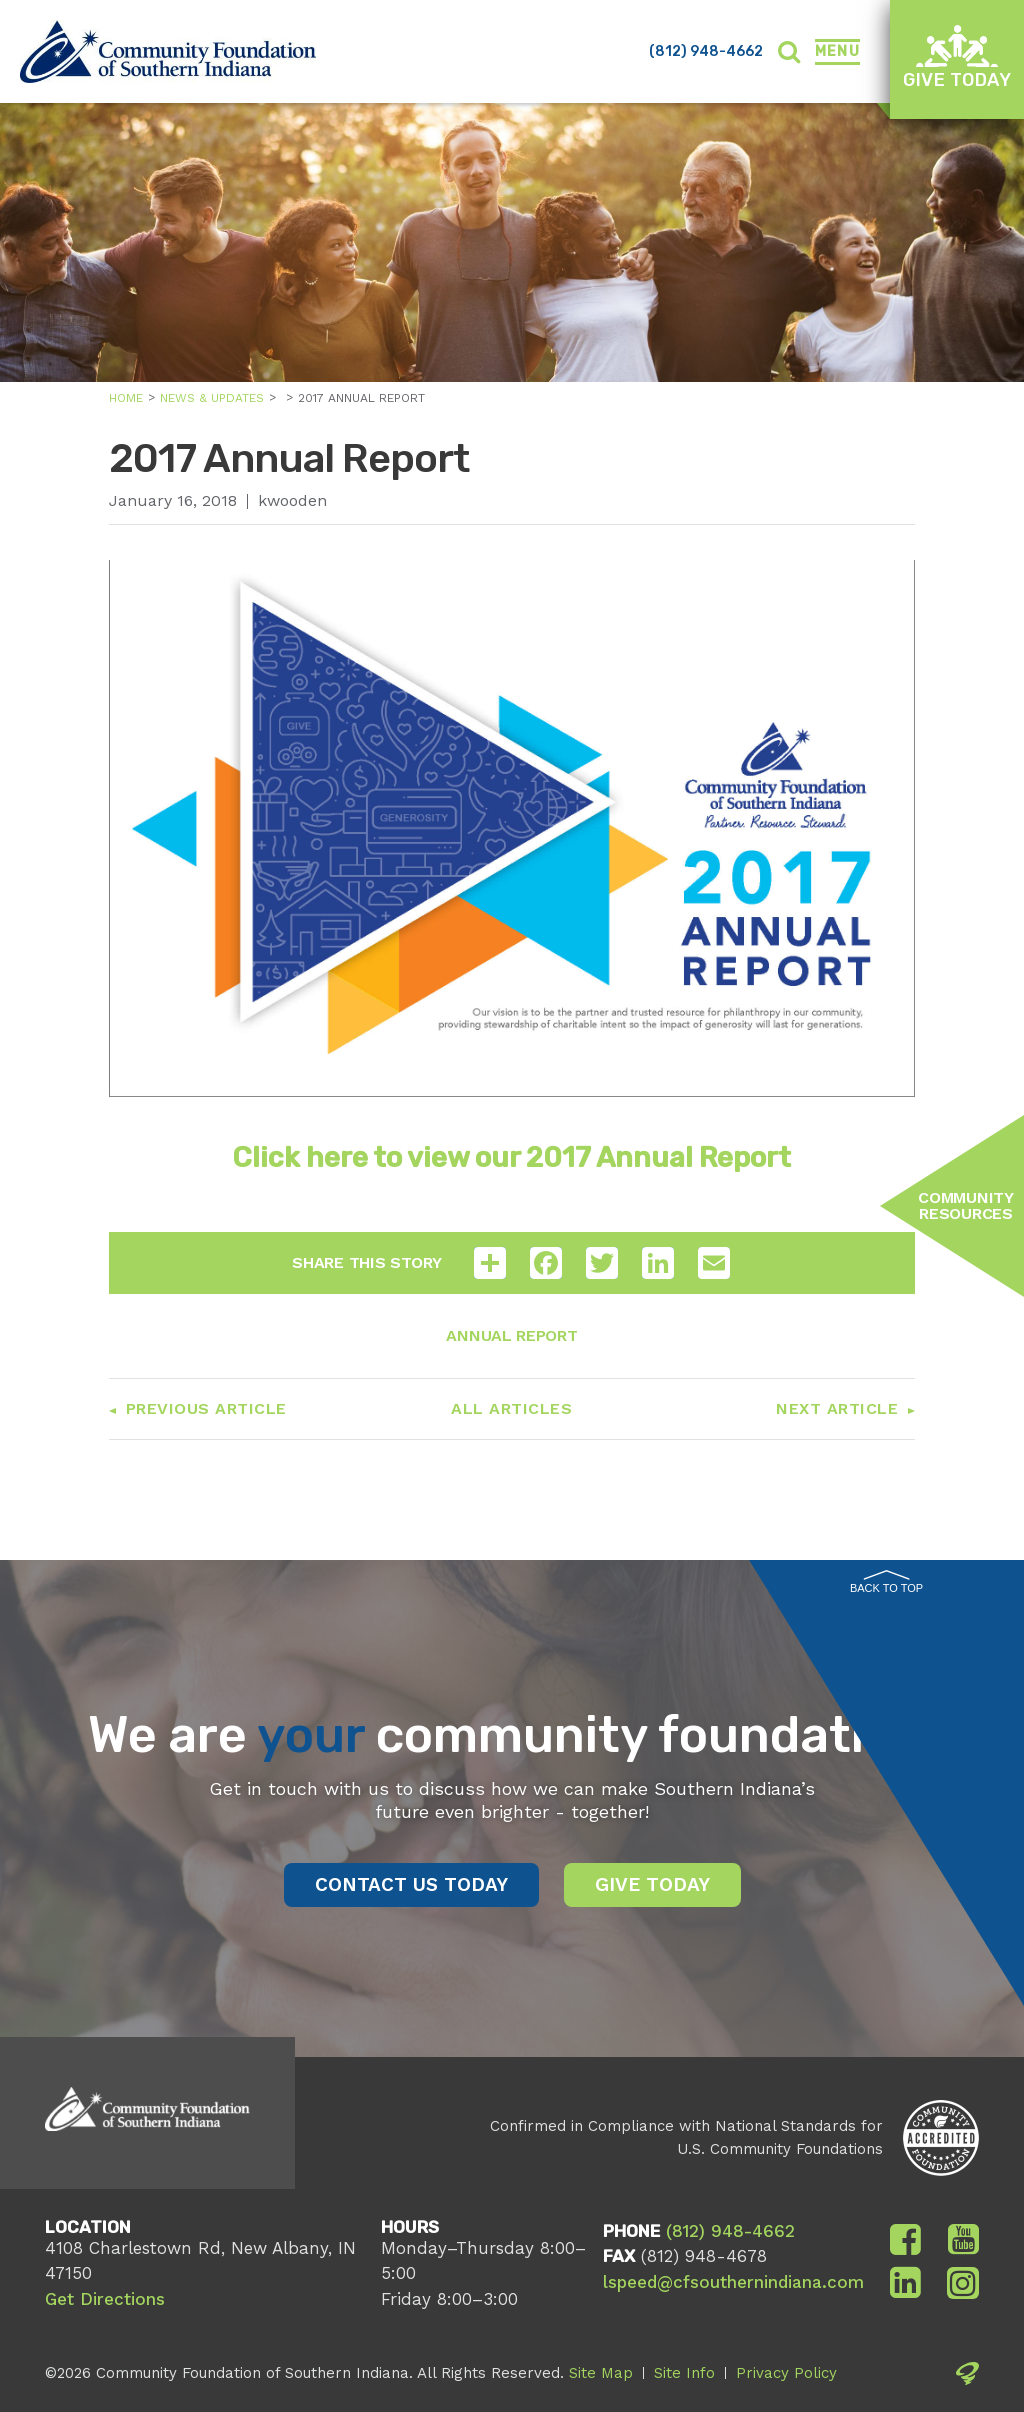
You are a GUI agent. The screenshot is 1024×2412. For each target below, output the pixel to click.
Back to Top (886, 1582)
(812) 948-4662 (706, 51)
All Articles (511, 1408)
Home (126, 398)
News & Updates (212, 398)
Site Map (601, 2373)
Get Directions (105, 2299)
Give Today (957, 57)
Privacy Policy (786, 2373)
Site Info (684, 2373)
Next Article (837, 1408)
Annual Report (511, 1335)
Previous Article (206, 1408)
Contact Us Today (411, 1884)
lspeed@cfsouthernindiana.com (733, 2282)
